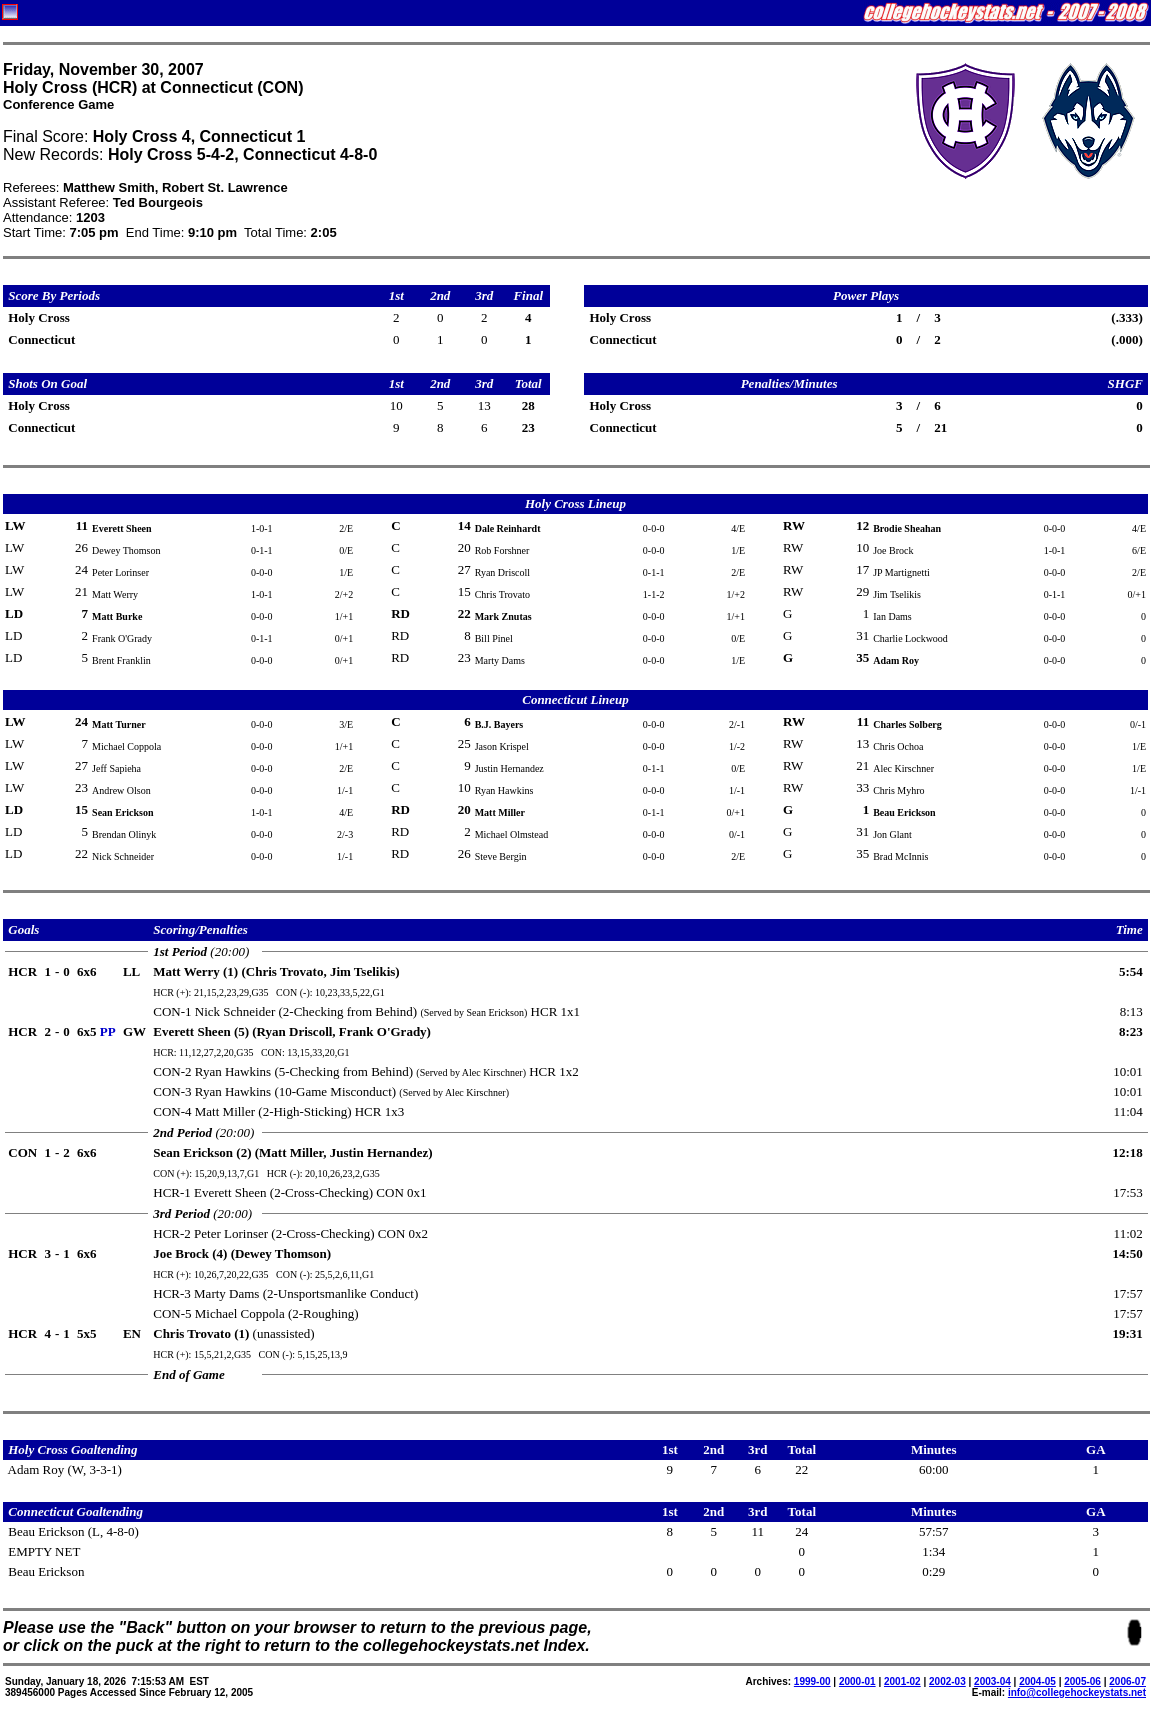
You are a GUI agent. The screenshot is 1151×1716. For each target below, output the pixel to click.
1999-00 (812, 1681)
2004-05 (1037, 1681)
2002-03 (947, 1681)
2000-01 (857, 1681)
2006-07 (1127, 1681)
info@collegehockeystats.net (1077, 1692)
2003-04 (992, 1681)
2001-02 (902, 1681)
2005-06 (1082, 1681)
